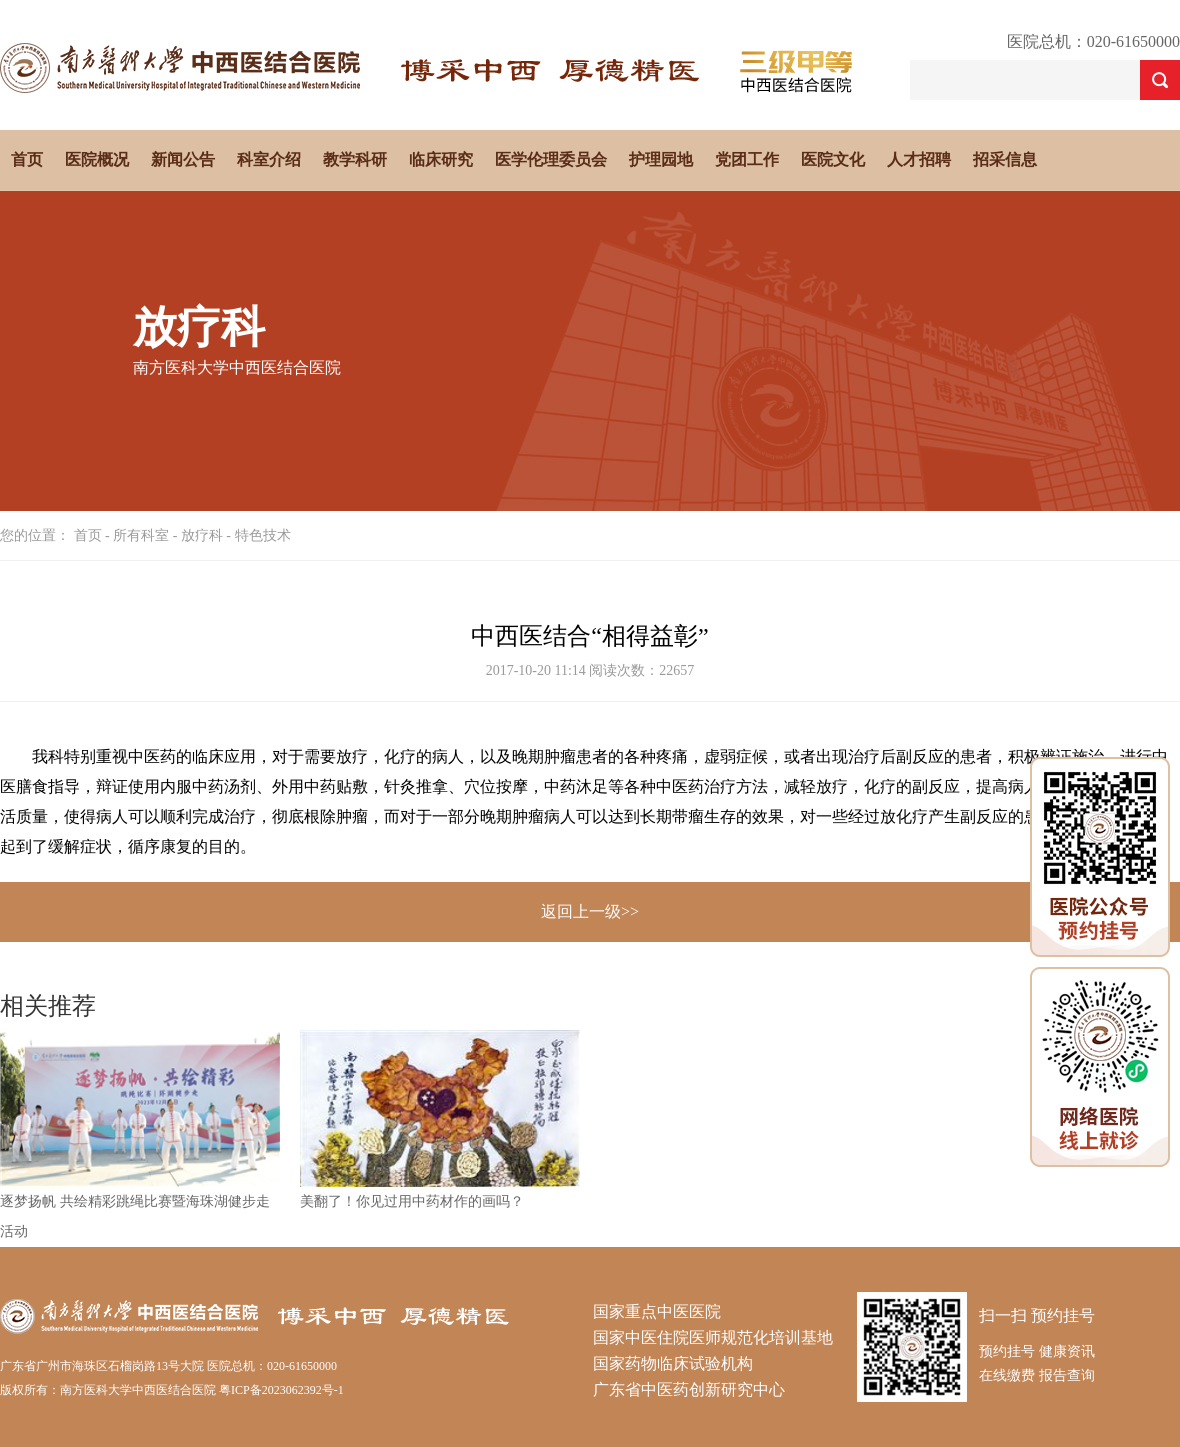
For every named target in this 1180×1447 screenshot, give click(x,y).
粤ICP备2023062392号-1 (281, 1390)
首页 (27, 159)
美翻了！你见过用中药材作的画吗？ (412, 1201)
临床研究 (441, 159)
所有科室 (141, 535)
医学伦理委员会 (551, 159)
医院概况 (97, 159)
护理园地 (661, 159)
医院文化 (833, 159)
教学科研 (355, 159)
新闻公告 (183, 159)
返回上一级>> (590, 911)
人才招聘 (919, 159)
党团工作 (747, 159)
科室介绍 (269, 159)
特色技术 (263, 535)
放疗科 (202, 535)
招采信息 (1005, 159)
